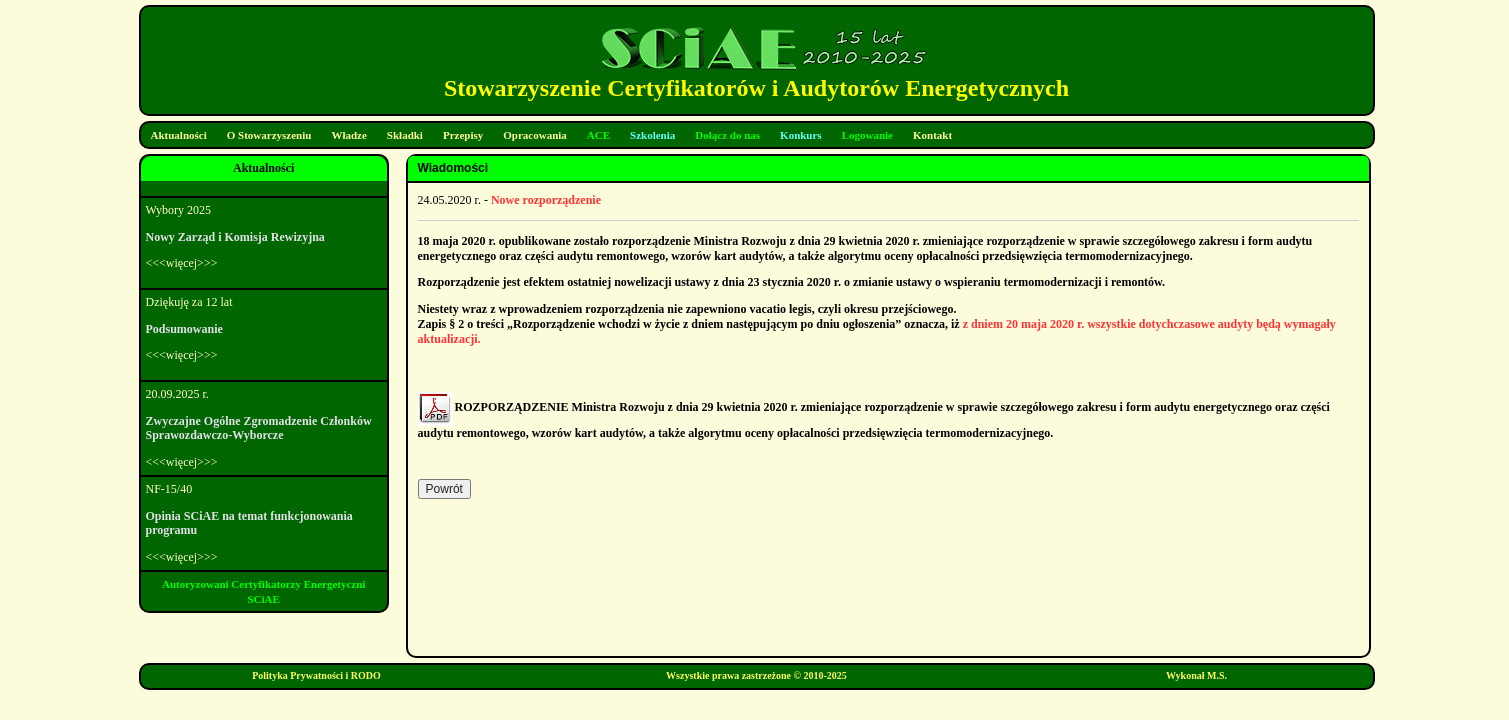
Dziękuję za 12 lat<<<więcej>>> (264, 329)
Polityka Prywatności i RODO (316, 675)
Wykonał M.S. (1196, 675)
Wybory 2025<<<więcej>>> (264, 237)
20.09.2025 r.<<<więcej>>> (264, 428)
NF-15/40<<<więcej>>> (264, 523)
